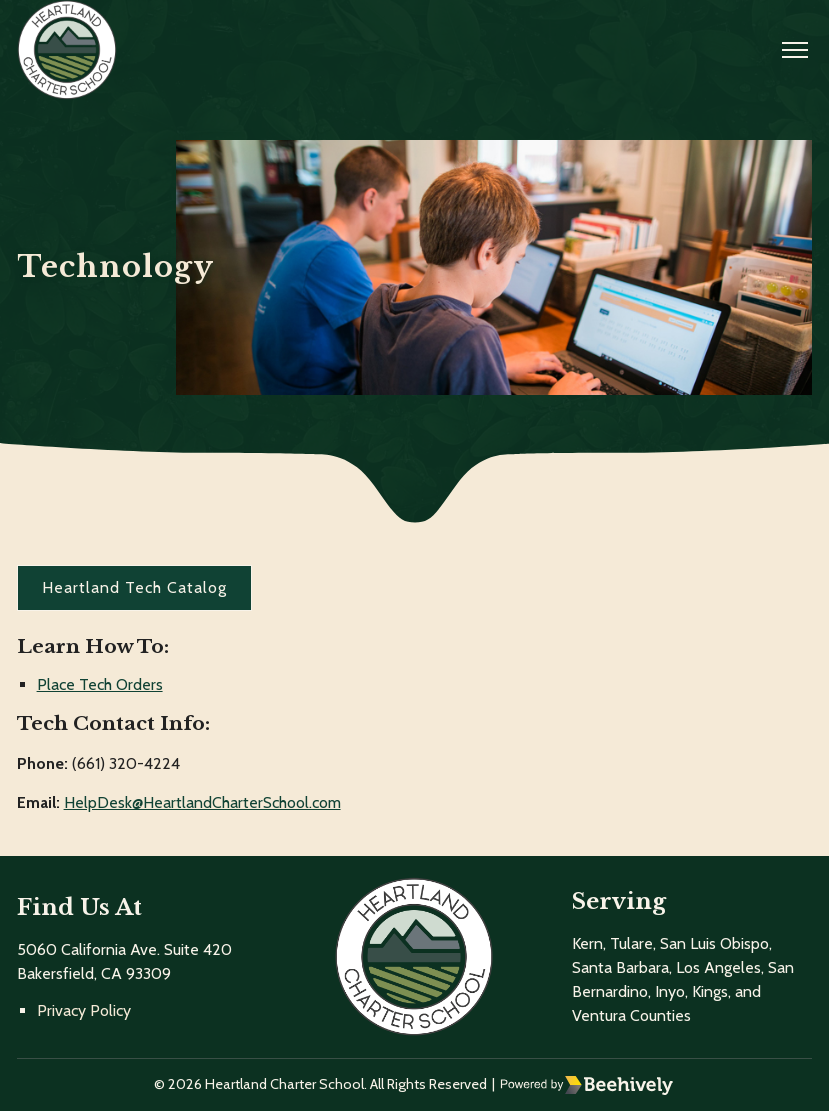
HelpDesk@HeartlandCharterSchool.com (202, 802)
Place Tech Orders (100, 684)
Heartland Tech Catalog (134, 587)
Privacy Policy (84, 1010)
